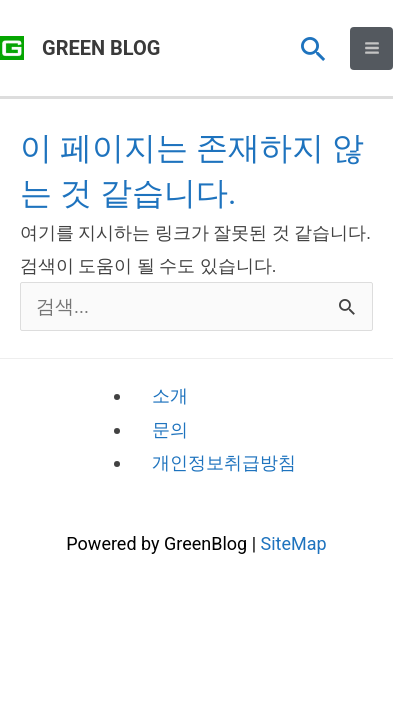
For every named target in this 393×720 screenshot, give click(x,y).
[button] (313, 48)
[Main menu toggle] (371, 48)
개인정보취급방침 (224, 462)
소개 (170, 395)
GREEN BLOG (101, 48)
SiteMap (294, 543)
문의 (170, 429)
